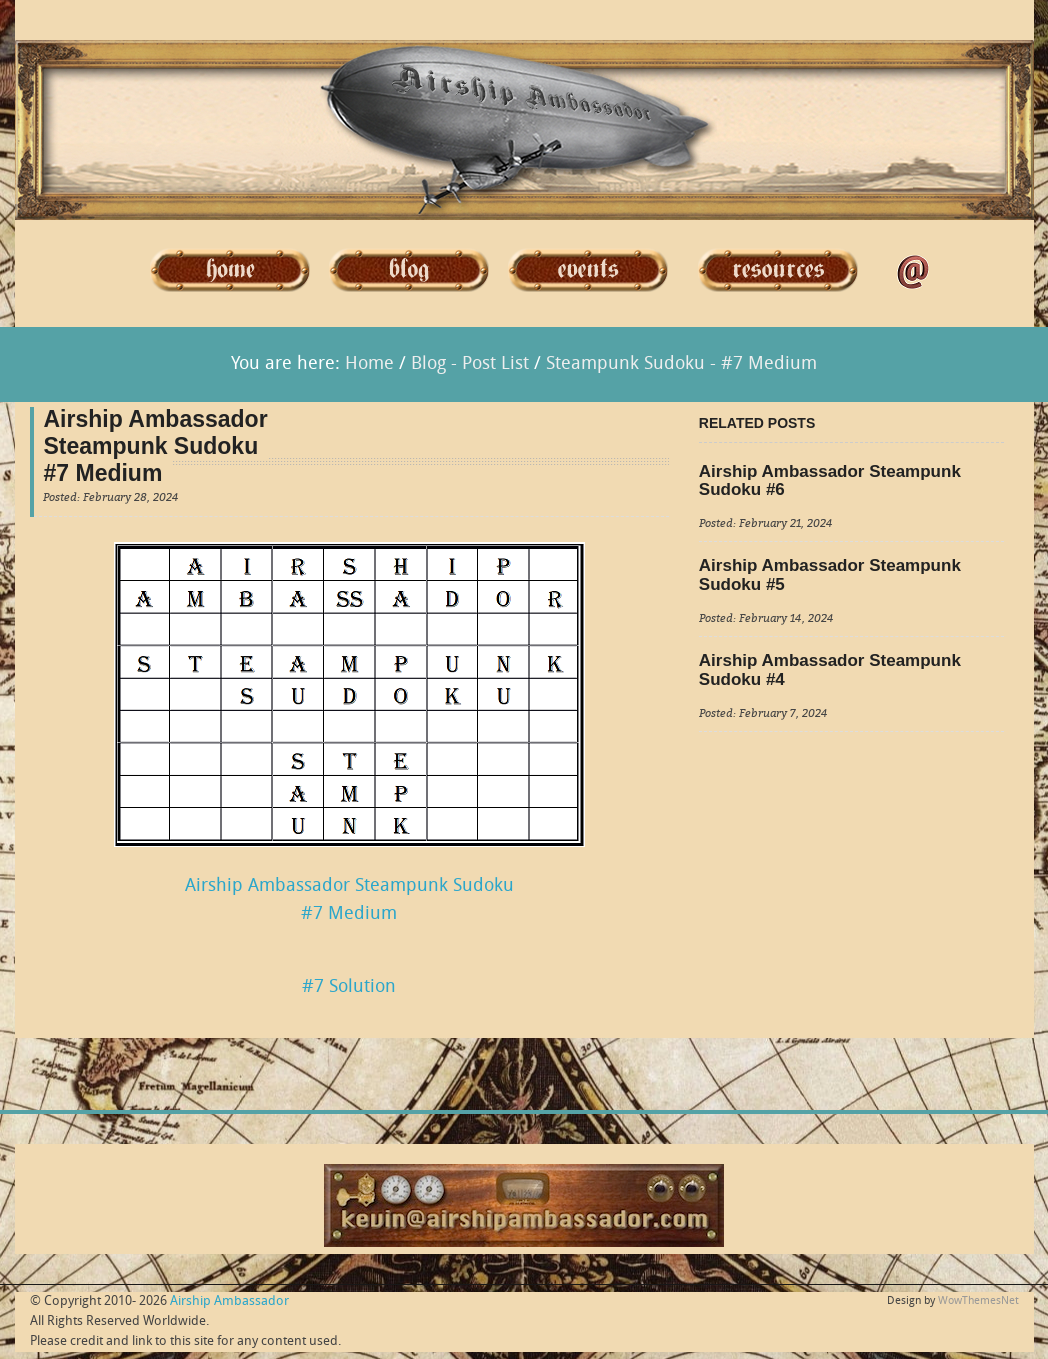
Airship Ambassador (229, 1301)
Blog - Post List (470, 364)
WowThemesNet (978, 1301)
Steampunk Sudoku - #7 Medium (681, 364)
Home (369, 364)
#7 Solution (349, 987)
